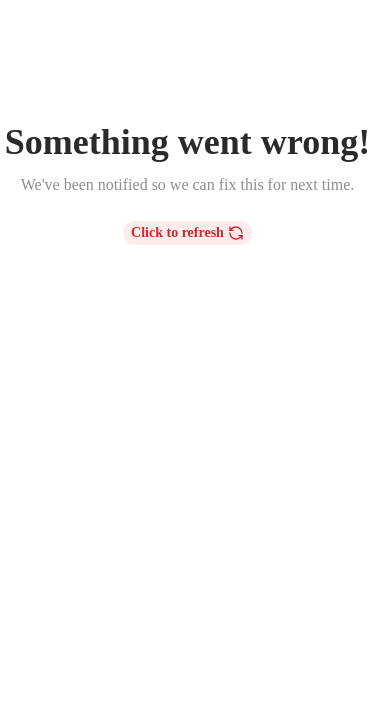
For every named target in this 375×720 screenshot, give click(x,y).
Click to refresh (187, 233)
